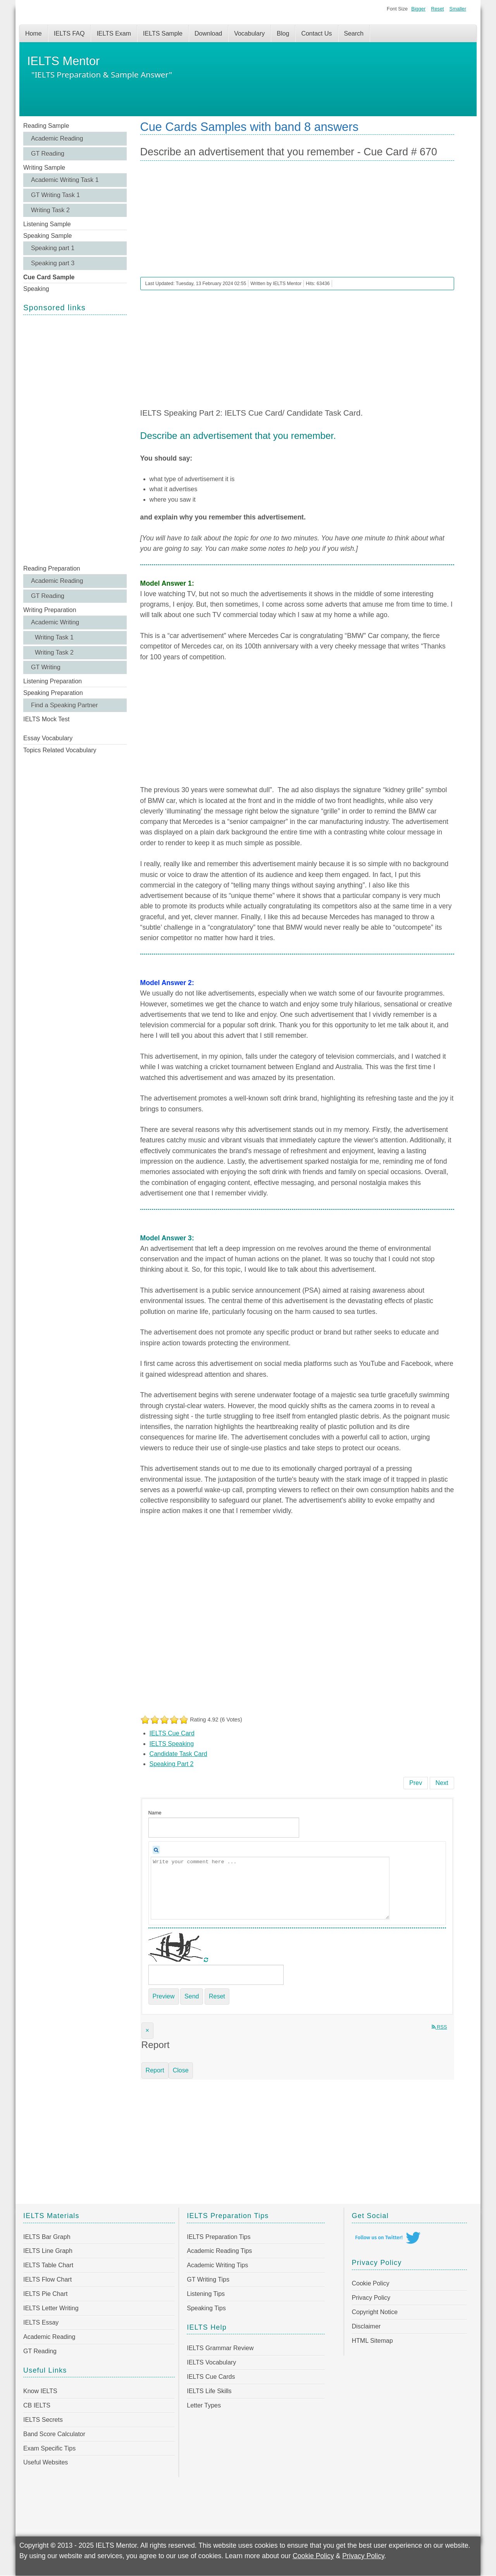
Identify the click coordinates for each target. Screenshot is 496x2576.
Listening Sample (47, 224)
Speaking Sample (47, 235)
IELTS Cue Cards (211, 2376)
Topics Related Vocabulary (59, 750)
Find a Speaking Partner (64, 705)
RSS (439, 2027)
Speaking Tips (206, 2308)
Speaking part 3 (52, 263)
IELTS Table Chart (48, 2265)
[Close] (147, 2030)
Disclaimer (366, 2326)
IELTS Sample (163, 33)
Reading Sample (46, 125)
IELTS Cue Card (172, 1733)
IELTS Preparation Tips (218, 2237)
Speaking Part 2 (172, 1764)
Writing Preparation (49, 610)
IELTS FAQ (69, 33)
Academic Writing (55, 622)
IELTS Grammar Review (220, 2348)
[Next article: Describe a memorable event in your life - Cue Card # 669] (442, 1783)
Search (354, 33)
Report (155, 2070)
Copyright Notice (375, 2312)
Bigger (418, 9)
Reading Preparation (51, 568)
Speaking (36, 288)
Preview (164, 1996)
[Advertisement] (75, 439)
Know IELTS (40, 2391)
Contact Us (316, 33)
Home (33, 33)
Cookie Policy (370, 2283)
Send (191, 1996)
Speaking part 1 (52, 248)
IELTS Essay (41, 2322)
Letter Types (204, 2405)
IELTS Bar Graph (47, 2237)
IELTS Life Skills (209, 2391)
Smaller (458, 9)
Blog (283, 33)
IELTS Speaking (172, 1743)
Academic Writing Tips (217, 2265)
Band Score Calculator (54, 2434)
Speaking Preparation (53, 693)
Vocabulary (249, 33)
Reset (437, 9)
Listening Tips (206, 2294)
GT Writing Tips (208, 2279)
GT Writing (45, 667)
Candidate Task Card (178, 1754)
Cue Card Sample (48, 277)
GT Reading (47, 153)
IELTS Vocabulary (211, 2362)
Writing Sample (44, 167)
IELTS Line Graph (47, 2251)
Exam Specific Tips (49, 2448)
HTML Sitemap (372, 2340)
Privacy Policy (371, 2297)
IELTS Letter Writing (51, 2308)
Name (155, 1813)
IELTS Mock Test (46, 719)
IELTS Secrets (43, 2419)
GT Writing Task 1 (55, 195)
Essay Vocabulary (47, 738)
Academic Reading (57, 138)
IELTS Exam (113, 33)
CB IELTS (36, 2405)
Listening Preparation (52, 681)
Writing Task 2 (50, 210)
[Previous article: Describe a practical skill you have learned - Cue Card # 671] (415, 1783)
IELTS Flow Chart (47, 2279)
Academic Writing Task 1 (65, 180)
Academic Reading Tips (219, 2251)
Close (181, 2070)
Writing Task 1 (54, 637)
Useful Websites (45, 2462)
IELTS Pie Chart (45, 2294)
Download (208, 33)
